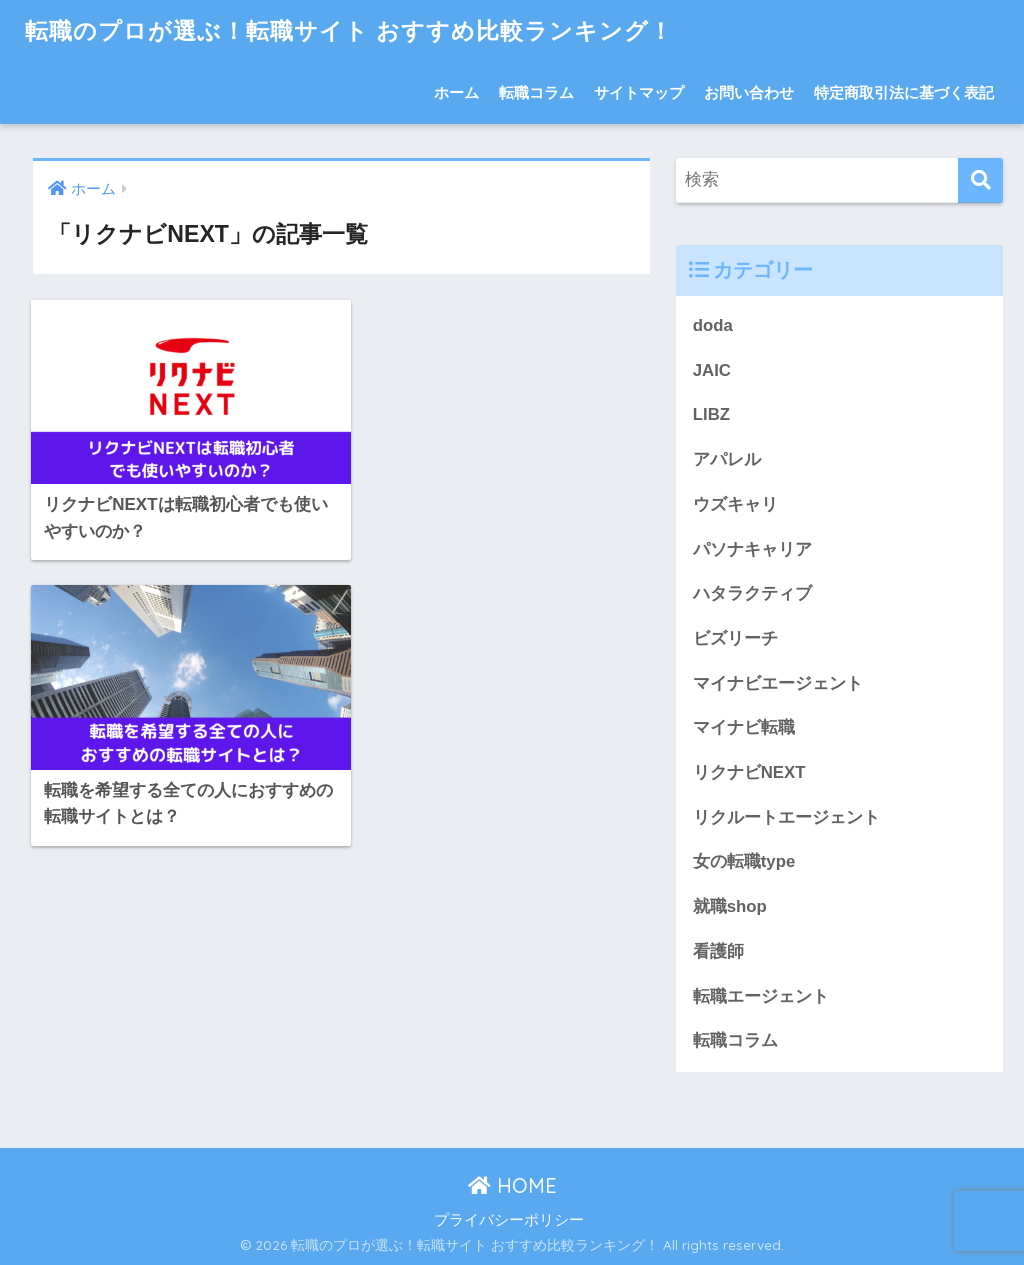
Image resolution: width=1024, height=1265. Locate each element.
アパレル (727, 459)
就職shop (730, 906)
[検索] (980, 180)
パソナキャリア (752, 549)
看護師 (718, 951)
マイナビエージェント (778, 683)
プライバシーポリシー (509, 1220)
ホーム (456, 92)
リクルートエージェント (786, 817)
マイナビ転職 (744, 727)
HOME (512, 1185)
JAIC (712, 370)
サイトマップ (639, 92)
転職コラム (536, 92)
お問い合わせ (749, 92)
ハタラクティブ (752, 593)
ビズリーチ (735, 638)
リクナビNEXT (749, 772)
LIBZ (711, 414)
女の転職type (744, 861)
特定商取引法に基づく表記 (904, 92)
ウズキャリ (735, 504)
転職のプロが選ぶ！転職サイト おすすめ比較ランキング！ (349, 30)
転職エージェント (761, 996)
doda (713, 325)
